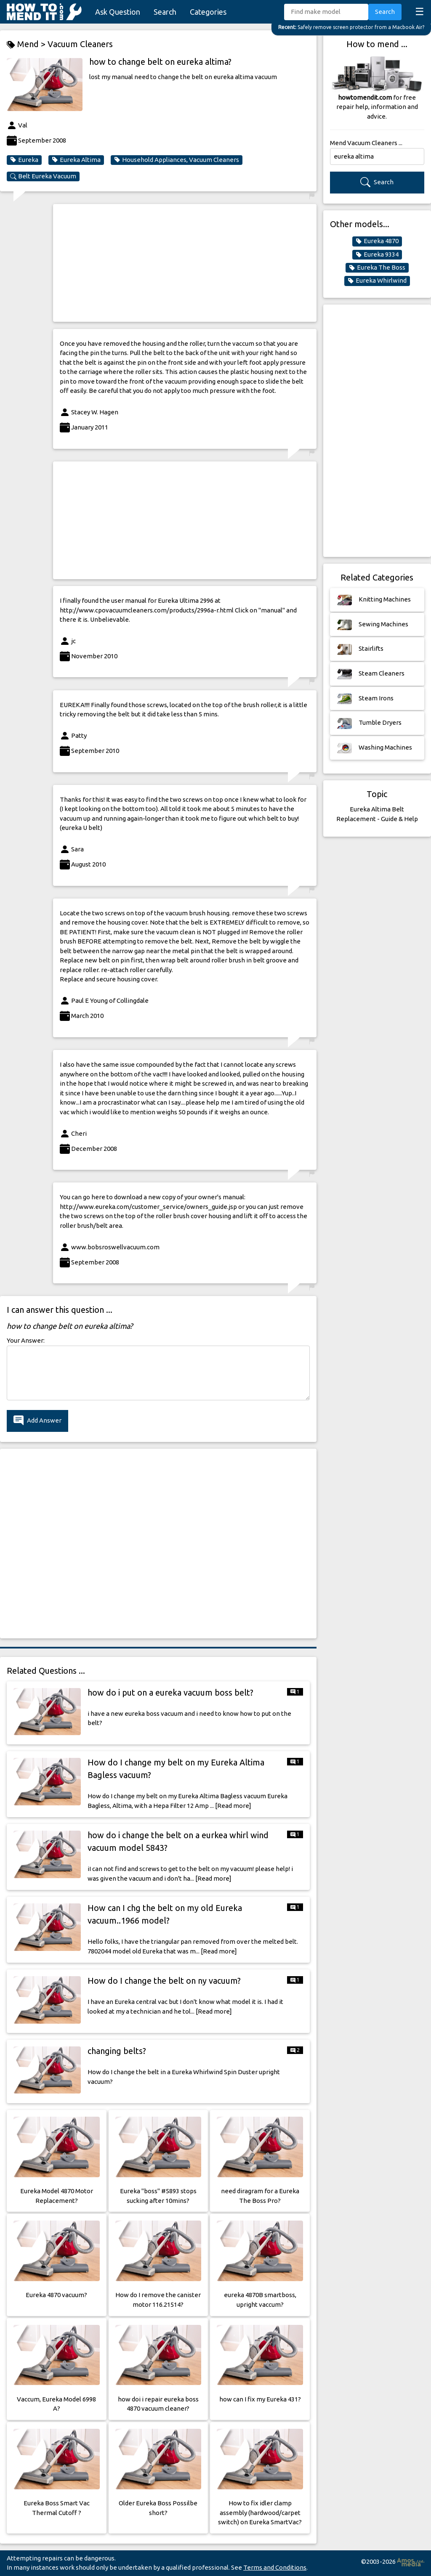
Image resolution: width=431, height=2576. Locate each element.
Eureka (24, 160)
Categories (208, 12)
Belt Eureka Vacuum (43, 176)
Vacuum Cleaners (80, 44)
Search (165, 12)
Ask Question (117, 12)
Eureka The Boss (377, 267)
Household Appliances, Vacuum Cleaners (176, 160)
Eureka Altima (76, 160)
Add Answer (37, 1420)
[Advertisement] (185, 263)
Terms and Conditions (274, 2567)
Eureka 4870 (377, 241)
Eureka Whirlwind (377, 280)
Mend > (27, 44)
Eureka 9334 (377, 254)
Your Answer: (26, 1340)
